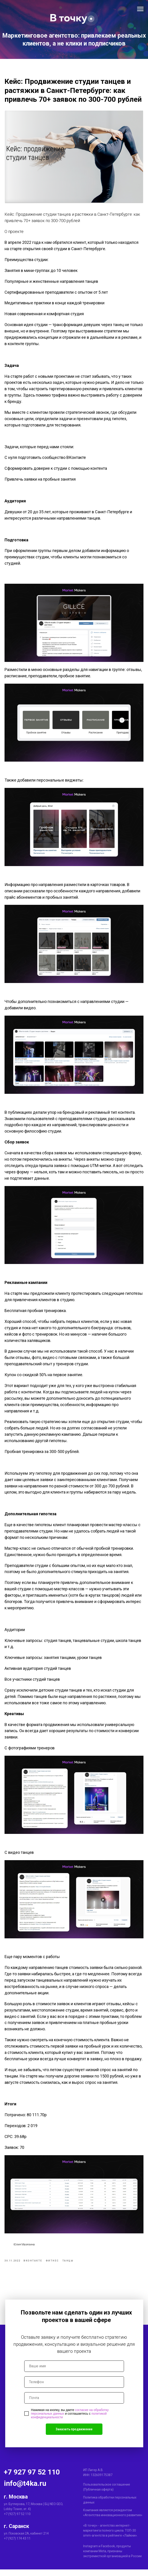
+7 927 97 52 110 (32, 2478)
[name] (74, 2372)
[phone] (74, 2388)
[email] (74, 2404)
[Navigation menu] (140, 9)
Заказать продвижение (74, 2436)
